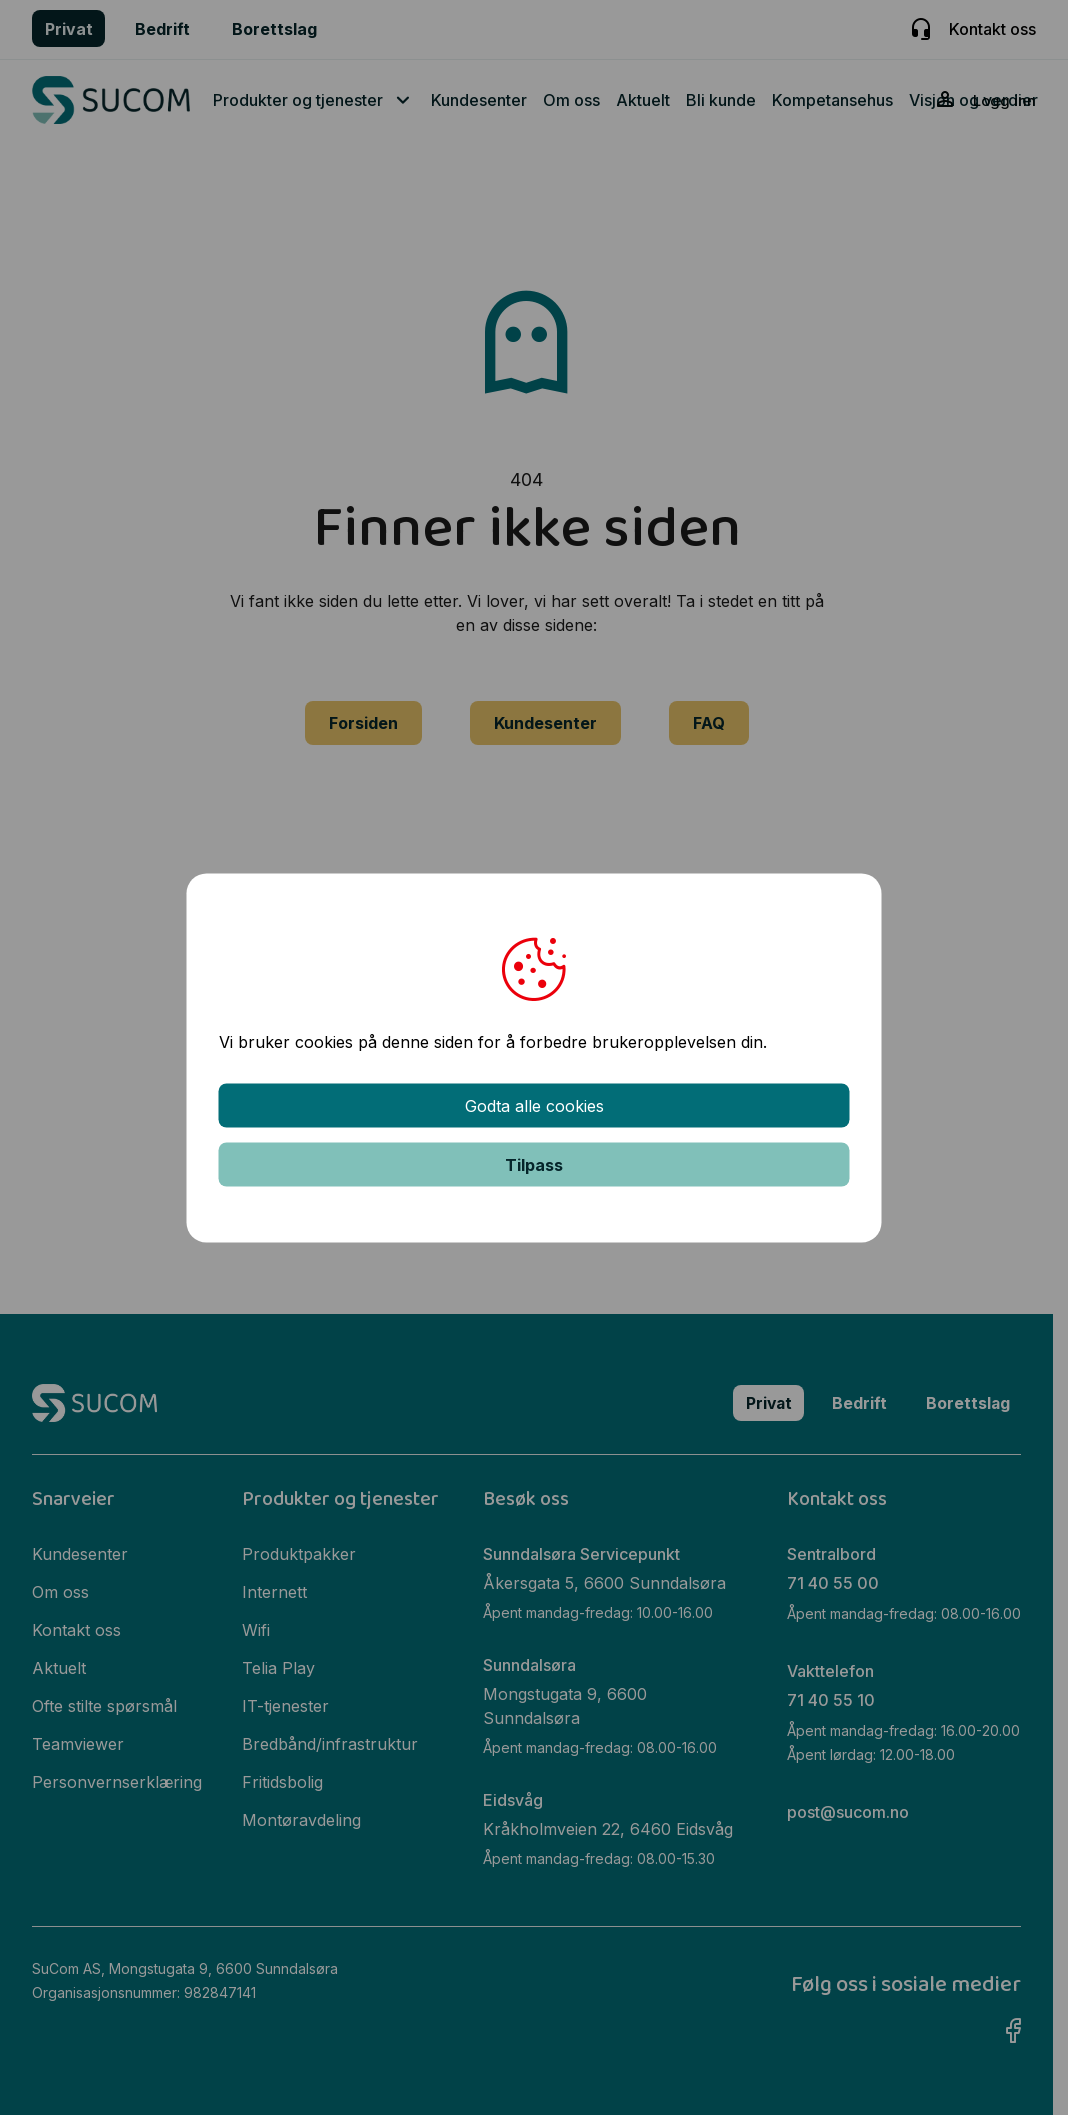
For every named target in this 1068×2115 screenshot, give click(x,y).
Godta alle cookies (534, 1105)
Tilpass (534, 1164)
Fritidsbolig (283, 1779)
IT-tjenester (286, 1703)
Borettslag (274, 29)
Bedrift (162, 29)
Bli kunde (721, 100)
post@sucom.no (848, 1807)
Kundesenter (479, 100)
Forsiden (363, 723)
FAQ (709, 723)
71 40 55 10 (831, 1696)
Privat (69, 29)
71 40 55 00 (833, 1580)
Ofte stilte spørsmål (104, 1703)
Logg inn (1003, 101)
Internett (275, 1589)
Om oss (571, 100)
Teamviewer (78, 1741)
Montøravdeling (302, 1817)
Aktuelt (643, 100)
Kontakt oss (992, 29)
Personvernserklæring (117, 1779)
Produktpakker (300, 1551)
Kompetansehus (832, 100)
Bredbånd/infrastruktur (331, 1741)
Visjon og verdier (973, 100)
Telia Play (279, 1665)
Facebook (1013, 2002)
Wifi (257, 1627)
